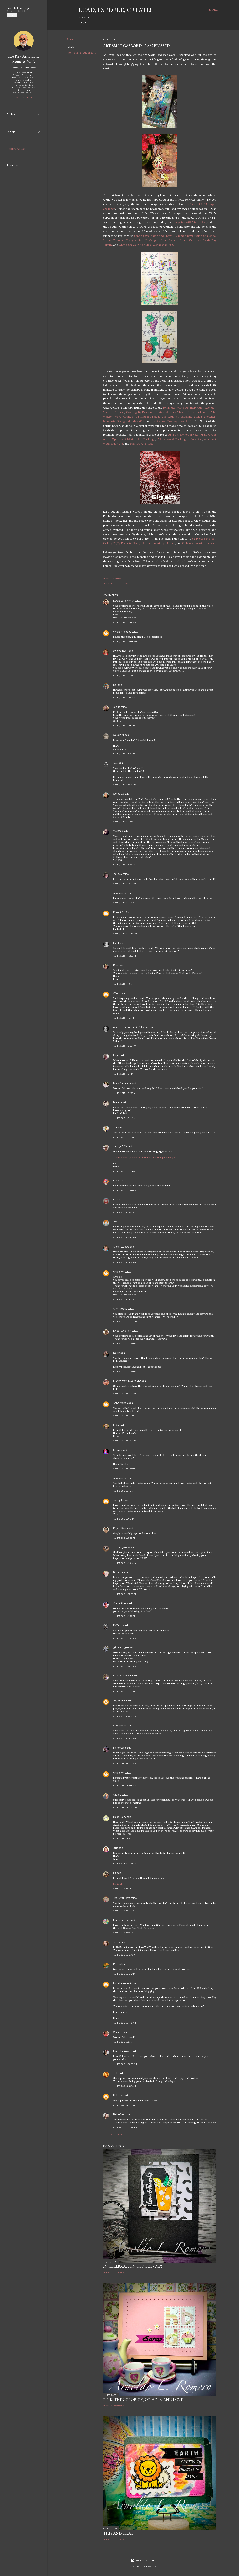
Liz (114, 1199)
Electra (117, 943)
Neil (115, 684)
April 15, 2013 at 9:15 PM (124, 2042)
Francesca (119, 1747)
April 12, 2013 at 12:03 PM (125, 1321)
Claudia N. (118, 734)
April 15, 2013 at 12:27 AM (125, 1863)
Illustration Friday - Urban (158, 543)
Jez (115, 1221)
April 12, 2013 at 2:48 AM (124, 1190)
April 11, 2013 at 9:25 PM (124, 1093)
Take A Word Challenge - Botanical (179, 439)
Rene (116, 965)
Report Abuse (16, 148)
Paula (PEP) (120, 912)
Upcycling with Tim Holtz (188, 222)
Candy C (118, 793)
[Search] (214, 10)
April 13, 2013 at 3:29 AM (124, 1538)
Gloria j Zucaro (121, 1246)
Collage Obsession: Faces (198, 543)
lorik (115, 2073)
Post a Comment (112, 2134)
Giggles (117, 1450)
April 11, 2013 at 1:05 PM (124, 984)
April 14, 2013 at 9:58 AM (124, 1785)
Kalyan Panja (120, 1528)
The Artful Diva (121, 1897)
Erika (116, 1425)
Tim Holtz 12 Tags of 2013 (81, 52)
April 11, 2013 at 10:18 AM (124, 902)
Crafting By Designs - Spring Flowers (151, 412)
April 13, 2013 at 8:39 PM (124, 1716)
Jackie (116, 706)
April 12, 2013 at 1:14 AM (124, 1118)
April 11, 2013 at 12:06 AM (125, 622)
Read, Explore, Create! (115, 10)
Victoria (117, 830)
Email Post (116, 578)
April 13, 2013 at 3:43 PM (124, 1638)
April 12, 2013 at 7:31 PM (124, 1519)
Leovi (116, 1180)
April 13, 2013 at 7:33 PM (124, 1691)
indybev (117, 873)
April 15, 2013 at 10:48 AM (125, 1955)
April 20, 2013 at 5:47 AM (125, 2127)
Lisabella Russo (122, 2051)
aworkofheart (120, 650)
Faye (116, 1055)
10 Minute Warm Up (176, 407)
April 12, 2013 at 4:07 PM (125, 1468)
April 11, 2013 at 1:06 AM (124, 675)
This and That (118, 2533)
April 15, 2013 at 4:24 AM (124, 1910)
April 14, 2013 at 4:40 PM (125, 1838)
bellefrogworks (121, 1547)
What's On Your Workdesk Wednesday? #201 (147, 244)
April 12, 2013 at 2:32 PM (124, 1440)
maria (116, 1127)
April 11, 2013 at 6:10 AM (124, 821)
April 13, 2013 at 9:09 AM (124, 1563)
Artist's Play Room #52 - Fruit (187, 434)
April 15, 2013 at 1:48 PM (124, 2023)
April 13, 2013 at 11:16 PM (124, 1738)
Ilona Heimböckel (123, 1983)
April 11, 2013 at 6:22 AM (124, 864)
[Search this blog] (20, 11)
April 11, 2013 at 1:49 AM (124, 697)
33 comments (117, 2272)
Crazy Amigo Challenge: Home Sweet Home (156, 240)
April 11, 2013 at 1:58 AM (124, 725)
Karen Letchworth (123, 600)
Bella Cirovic (120, 2114)
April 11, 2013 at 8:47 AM (124, 883)
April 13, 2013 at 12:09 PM (125, 1594)
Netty (116, 1352)
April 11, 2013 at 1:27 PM (124, 1018)
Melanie (117, 1102)
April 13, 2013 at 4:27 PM (124, 1666)
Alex (115, 762)
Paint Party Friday (141, 443)
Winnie (117, 993)
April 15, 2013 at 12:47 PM (125, 1974)
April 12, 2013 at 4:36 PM (124, 1491)
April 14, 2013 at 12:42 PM (125, 1807)
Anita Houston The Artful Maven (131, 1027)
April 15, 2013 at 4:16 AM (124, 1888)
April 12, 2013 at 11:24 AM (124, 1299)
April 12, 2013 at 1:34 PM (124, 1393)
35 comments (117, 2539)
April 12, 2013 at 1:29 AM (124, 1171)
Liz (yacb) (118, 1883)
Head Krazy (119, 1816)
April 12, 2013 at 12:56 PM (125, 1343)
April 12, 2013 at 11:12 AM (124, 1262)
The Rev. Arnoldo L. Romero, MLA (24, 59)
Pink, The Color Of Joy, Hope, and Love (143, 2399)
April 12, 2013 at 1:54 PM (124, 1415)
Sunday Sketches (205, 416)
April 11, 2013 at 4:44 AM (124, 784)
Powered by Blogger (143, 2560)
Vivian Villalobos (122, 631)
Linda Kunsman (122, 1330)
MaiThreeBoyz (121, 1920)
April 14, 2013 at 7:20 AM (125, 1763)
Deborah (118, 1964)
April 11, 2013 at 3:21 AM (124, 753)
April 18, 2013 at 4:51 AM (124, 2086)
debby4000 (120, 1146)
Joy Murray (119, 1700)
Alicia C (117, 1794)
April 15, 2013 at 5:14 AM (124, 1933)
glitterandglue (121, 1647)
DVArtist (118, 1625)
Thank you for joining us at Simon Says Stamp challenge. (144, 1157)
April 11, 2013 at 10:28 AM (125, 933)
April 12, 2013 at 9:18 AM (124, 1237)
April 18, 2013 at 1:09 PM (124, 2105)
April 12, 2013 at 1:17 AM (124, 1137)
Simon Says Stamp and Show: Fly (155, 235)
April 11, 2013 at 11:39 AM (124, 956)
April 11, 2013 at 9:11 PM (124, 1074)
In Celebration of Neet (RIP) (132, 2266)
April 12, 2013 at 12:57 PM (125, 1371)
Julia (115, 1847)
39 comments (117, 2405)
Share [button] (70, 39)
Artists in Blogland (180, 416)
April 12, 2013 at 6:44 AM (124, 1212)
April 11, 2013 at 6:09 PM (124, 1046)
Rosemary (119, 1572)
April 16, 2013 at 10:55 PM (125, 2064)
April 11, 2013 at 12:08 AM (125, 641)
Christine (118, 2032)
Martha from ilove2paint (127, 1380)
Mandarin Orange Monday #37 (123, 421)
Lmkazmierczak (122, 1675)
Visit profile (24, 97)
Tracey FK (118, 1500)
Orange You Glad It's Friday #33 (144, 416)
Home (82, 23)
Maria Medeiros (122, 1083)
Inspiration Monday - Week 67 (171, 421)
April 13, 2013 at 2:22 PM (124, 1616)
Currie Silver (120, 1603)
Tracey (116, 1942)
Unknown (118, 1271)
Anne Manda (120, 1402)
